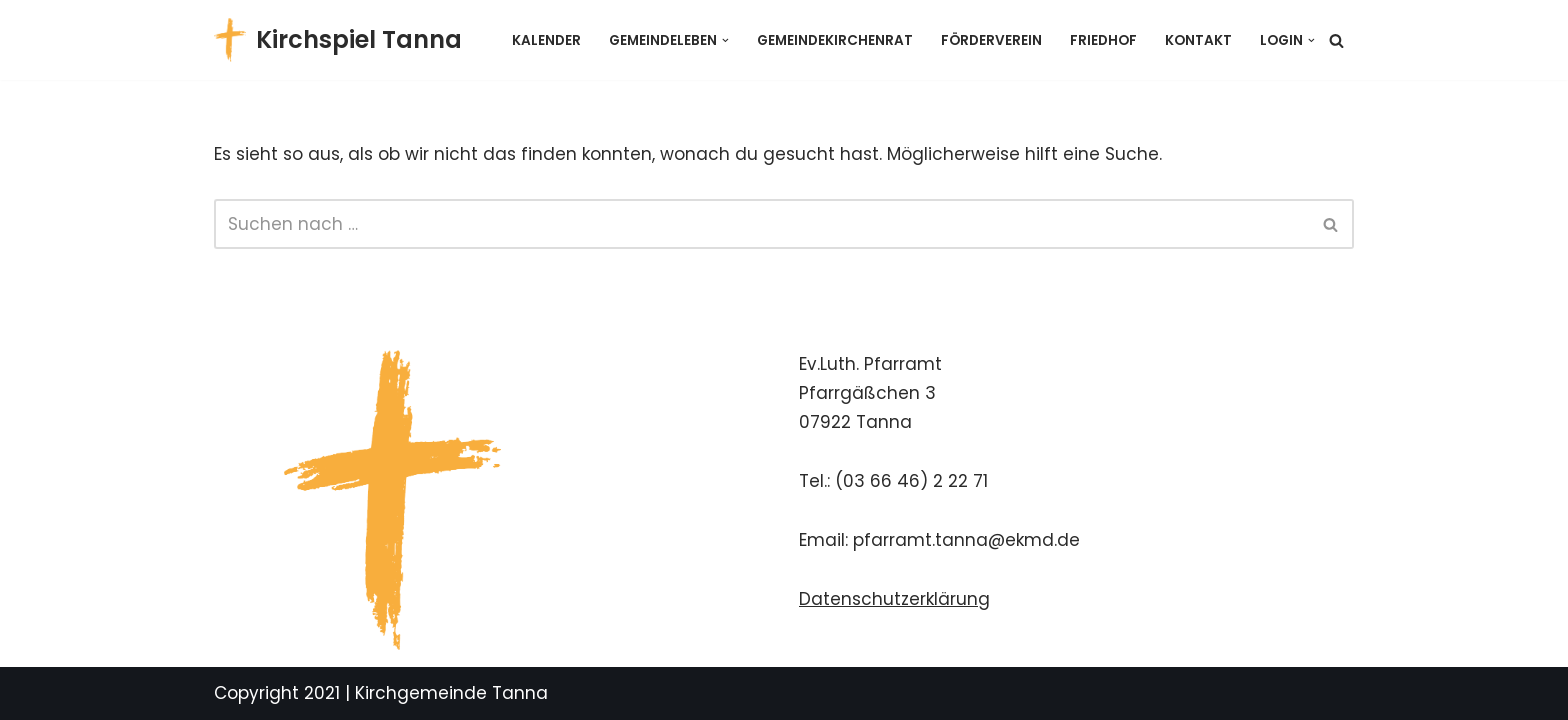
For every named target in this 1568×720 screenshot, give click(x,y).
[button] (725, 40)
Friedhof (1103, 40)
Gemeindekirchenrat (835, 40)
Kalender (546, 40)
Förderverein (991, 40)
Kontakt (1198, 40)
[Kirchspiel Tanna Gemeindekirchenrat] (338, 40)
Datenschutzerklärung (894, 599)
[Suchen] (1336, 40)
